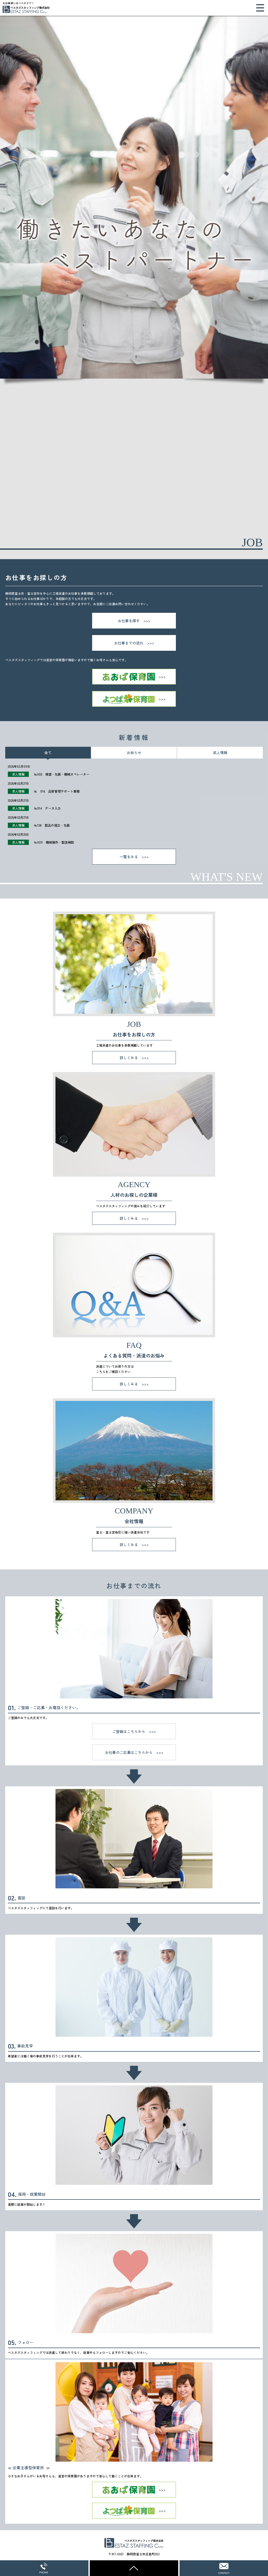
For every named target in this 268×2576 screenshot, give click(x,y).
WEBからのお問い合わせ (224, 2568)
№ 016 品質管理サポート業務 (57, 791)
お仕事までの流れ (128, 643)
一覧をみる (129, 856)
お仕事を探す (129, 620)
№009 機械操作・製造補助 (54, 842)
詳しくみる (129, 1057)
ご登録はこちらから (128, 1731)
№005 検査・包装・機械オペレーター (61, 774)
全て (48, 752)
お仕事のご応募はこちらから (129, 1752)
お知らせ (134, 752)
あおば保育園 (134, 676)
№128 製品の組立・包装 (52, 825)
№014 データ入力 (47, 808)
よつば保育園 (134, 699)
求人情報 (220, 752)
